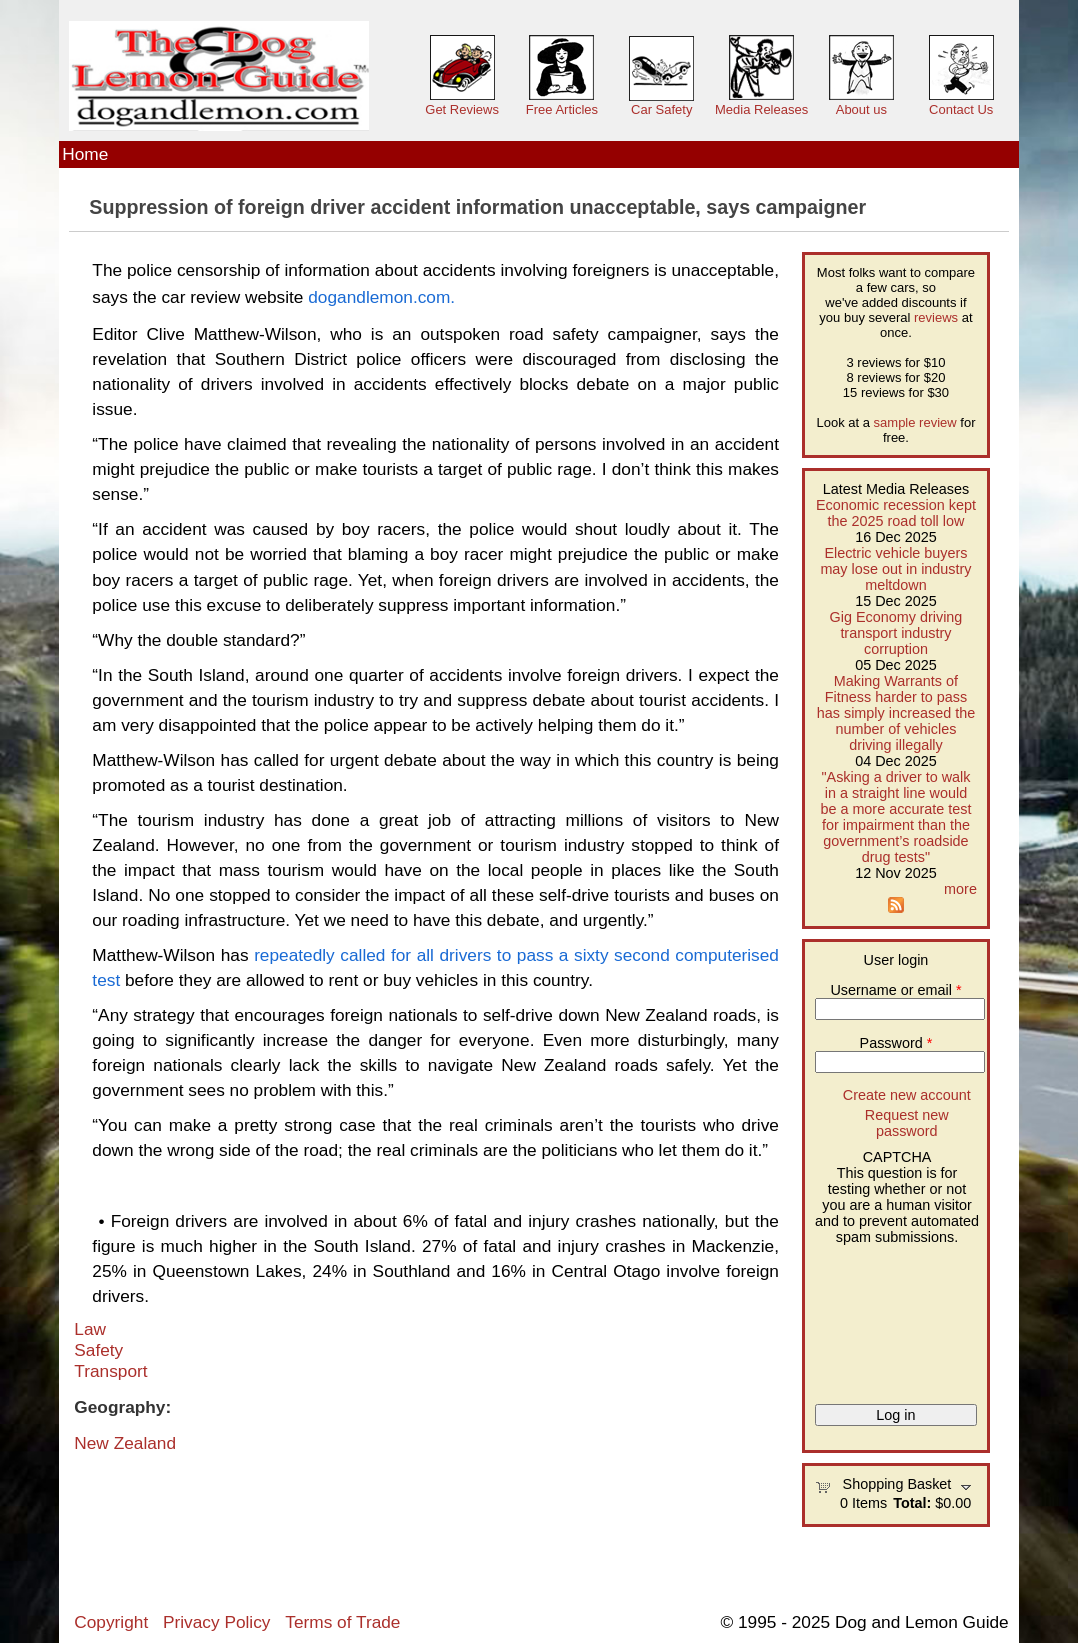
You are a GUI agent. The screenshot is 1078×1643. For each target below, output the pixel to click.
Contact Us (961, 109)
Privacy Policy (216, 1622)
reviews (936, 317)
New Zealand (125, 1443)
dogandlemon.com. (381, 297)
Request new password (907, 1123)
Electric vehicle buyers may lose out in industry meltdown (895, 569)
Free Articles (562, 109)
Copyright (111, 1622)
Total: (912, 1503)
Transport (110, 1371)
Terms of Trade (342, 1622)
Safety (98, 1350)
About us (861, 109)
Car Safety (661, 109)
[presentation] (897, 1317)
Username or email (895, 990)
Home (85, 154)
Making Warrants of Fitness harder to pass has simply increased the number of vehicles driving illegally (896, 713)
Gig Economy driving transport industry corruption (896, 633)
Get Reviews (462, 109)
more (960, 889)
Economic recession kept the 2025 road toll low (896, 513)
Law (90, 1329)
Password (896, 1043)
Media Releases (761, 109)
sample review (915, 422)
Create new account (907, 1095)
